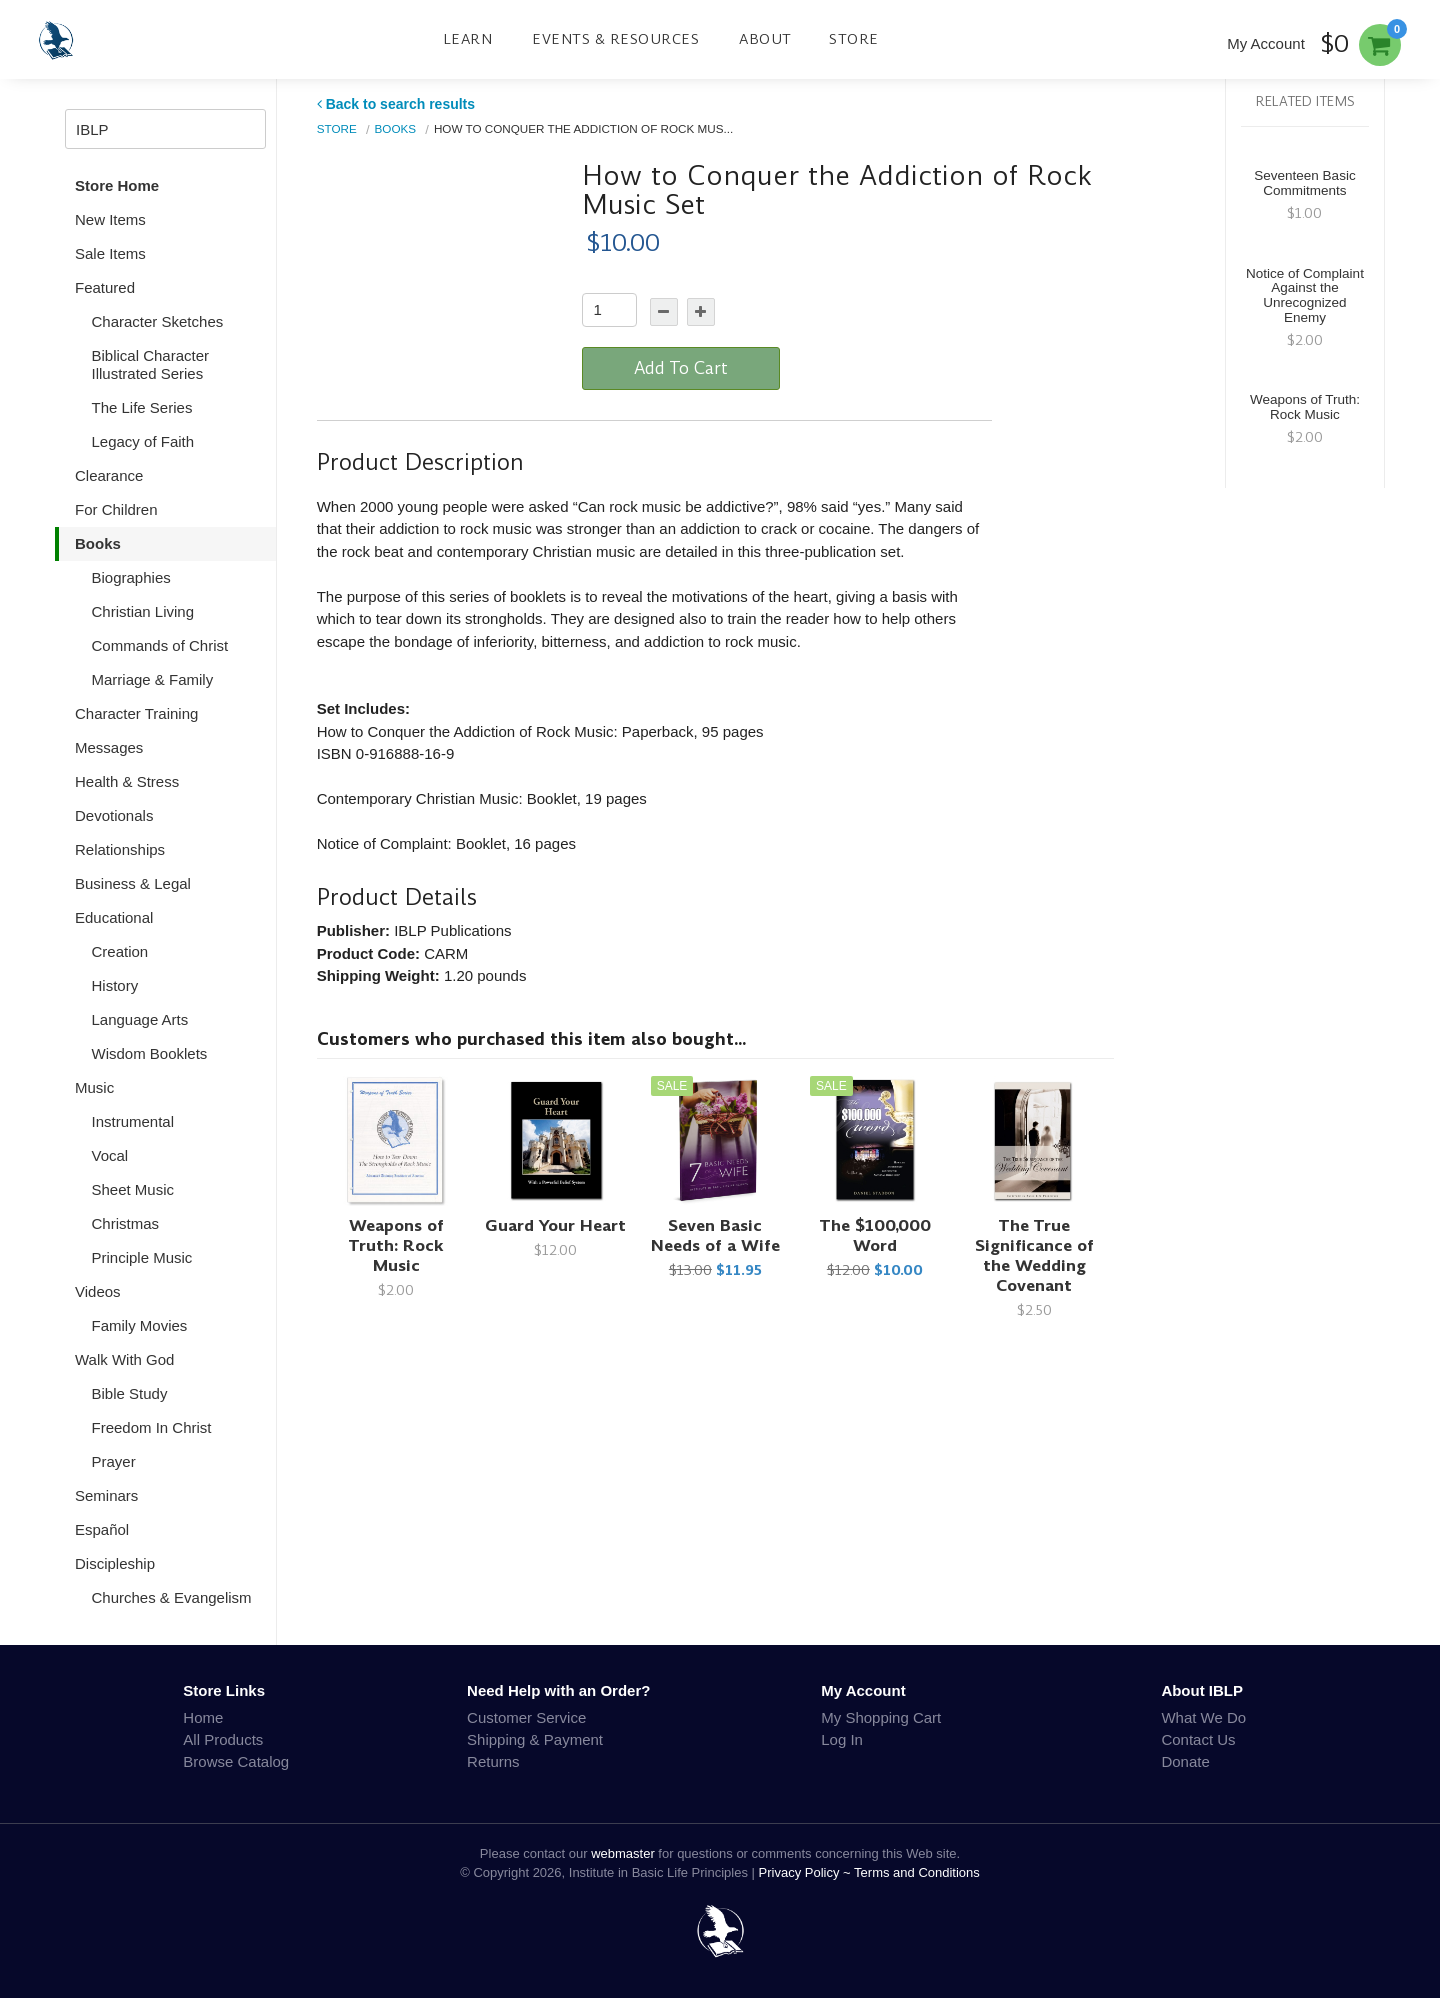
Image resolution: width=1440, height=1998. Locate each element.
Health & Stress (127, 781)
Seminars (106, 1495)
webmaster (623, 1853)
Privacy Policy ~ (807, 1872)
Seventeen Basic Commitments (1304, 183)
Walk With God (124, 1359)
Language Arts (140, 1019)
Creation (120, 951)
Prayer (114, 1461)
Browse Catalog (236, 1761)
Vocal (110, 1155)
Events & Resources (615, 39)
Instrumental (133, 1121)
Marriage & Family (153, 679)
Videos (98, 1291)
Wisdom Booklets (150, 1053)
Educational (114, 917)
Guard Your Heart (555, 1225)
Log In (842, 1739)
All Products (223, 1739)
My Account (1266, 43)
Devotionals (114, 815)
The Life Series (142, 407)
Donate (1185, 1761)
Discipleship (115, 1563)
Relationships (120, 849)
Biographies (131, 577)
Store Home (117, 185)
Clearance (109, 475)
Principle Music (142, 1257)
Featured (105, 287)
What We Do (1203, 1717)
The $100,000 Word (875, 1235)
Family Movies (140, 1325)
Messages (109, 747)
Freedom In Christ (152, 1427)
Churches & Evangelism (172, 1597)
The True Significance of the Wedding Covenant (1034, 1255)
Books (98, 543)
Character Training (136, 713)
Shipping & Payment (535, 1739)
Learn (468, 39)
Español (102, 1529)
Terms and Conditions (917, 1872)
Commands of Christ (160, 645)
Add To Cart (681, 368)
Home (203, 1717)
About (765, 39)
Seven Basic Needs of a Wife (715, 1235)
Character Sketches (158, 321)
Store (854, 39)
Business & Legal (133, 883)
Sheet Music (133, 1189)
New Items (110, 219)
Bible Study (130, 1393)
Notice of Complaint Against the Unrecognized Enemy (1305, 296)
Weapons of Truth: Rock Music (396, 1245)
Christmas (126, 1223)
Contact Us (1198, 1739)
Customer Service (526, 1717)
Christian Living (143, 611)
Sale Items (110, 253)
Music (94, 1087)
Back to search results (396, 104)
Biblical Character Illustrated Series (151, 364)
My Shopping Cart (881, 1717)
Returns (493, 1761)
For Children (116, 509)
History (115, 985)
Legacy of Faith (143, 441)
